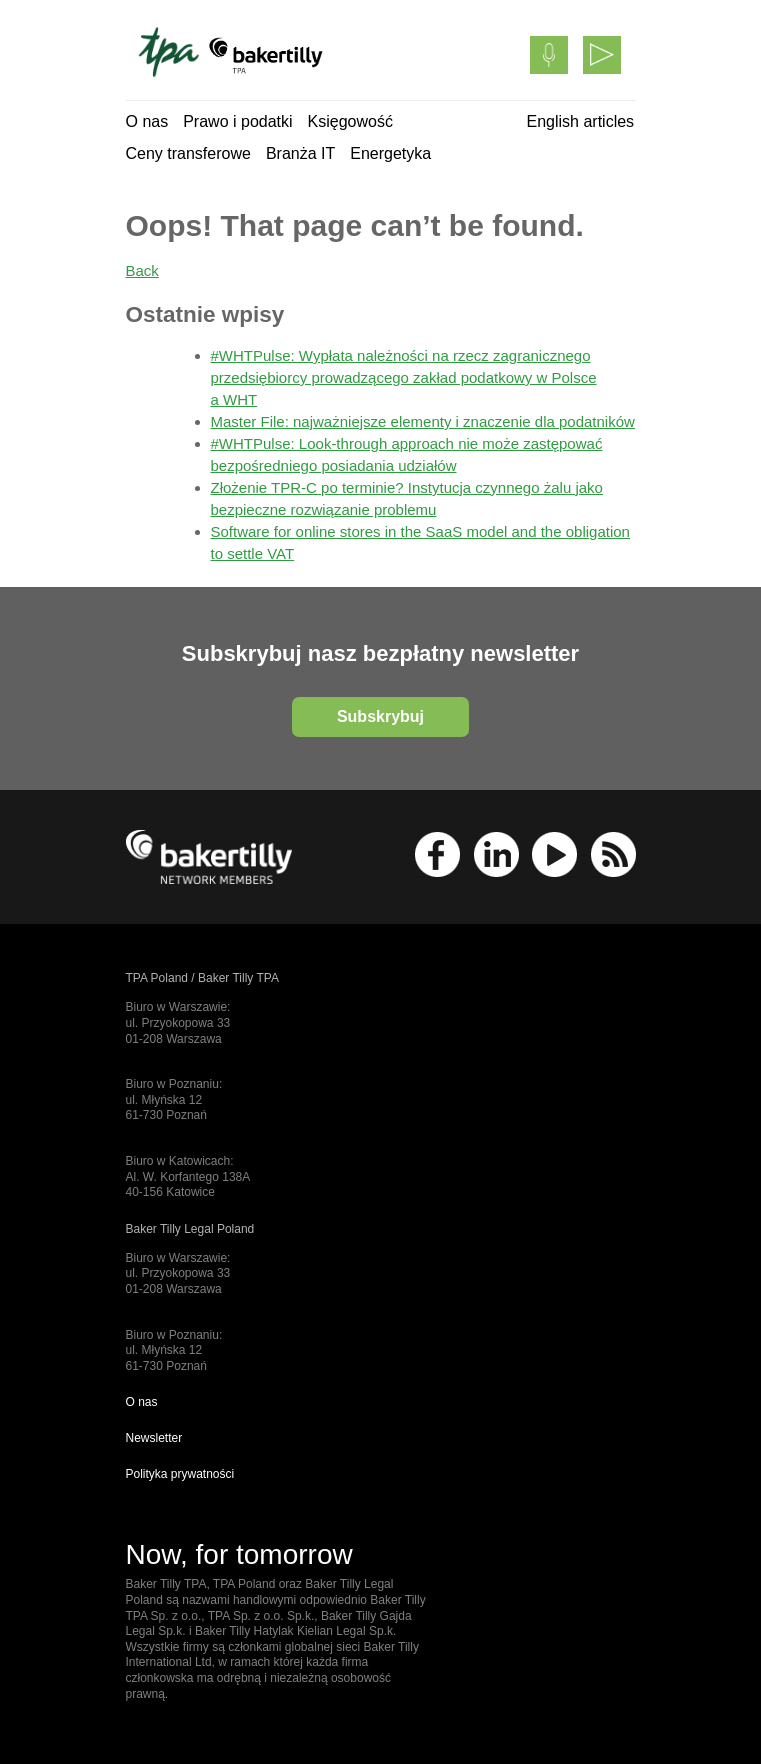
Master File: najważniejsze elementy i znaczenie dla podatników (423, 421)
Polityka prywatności (180, 1474)
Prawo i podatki (237, 121)
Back (142, 270)
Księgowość (350, 121)
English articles (581, 121)
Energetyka (390, 153)
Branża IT (300, 153)
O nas (147, 121)
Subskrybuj (380, 716)
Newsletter (154, 1438)
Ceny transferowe (188, 153)
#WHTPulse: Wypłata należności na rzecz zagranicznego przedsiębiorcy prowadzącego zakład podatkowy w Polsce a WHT (404, 377)
